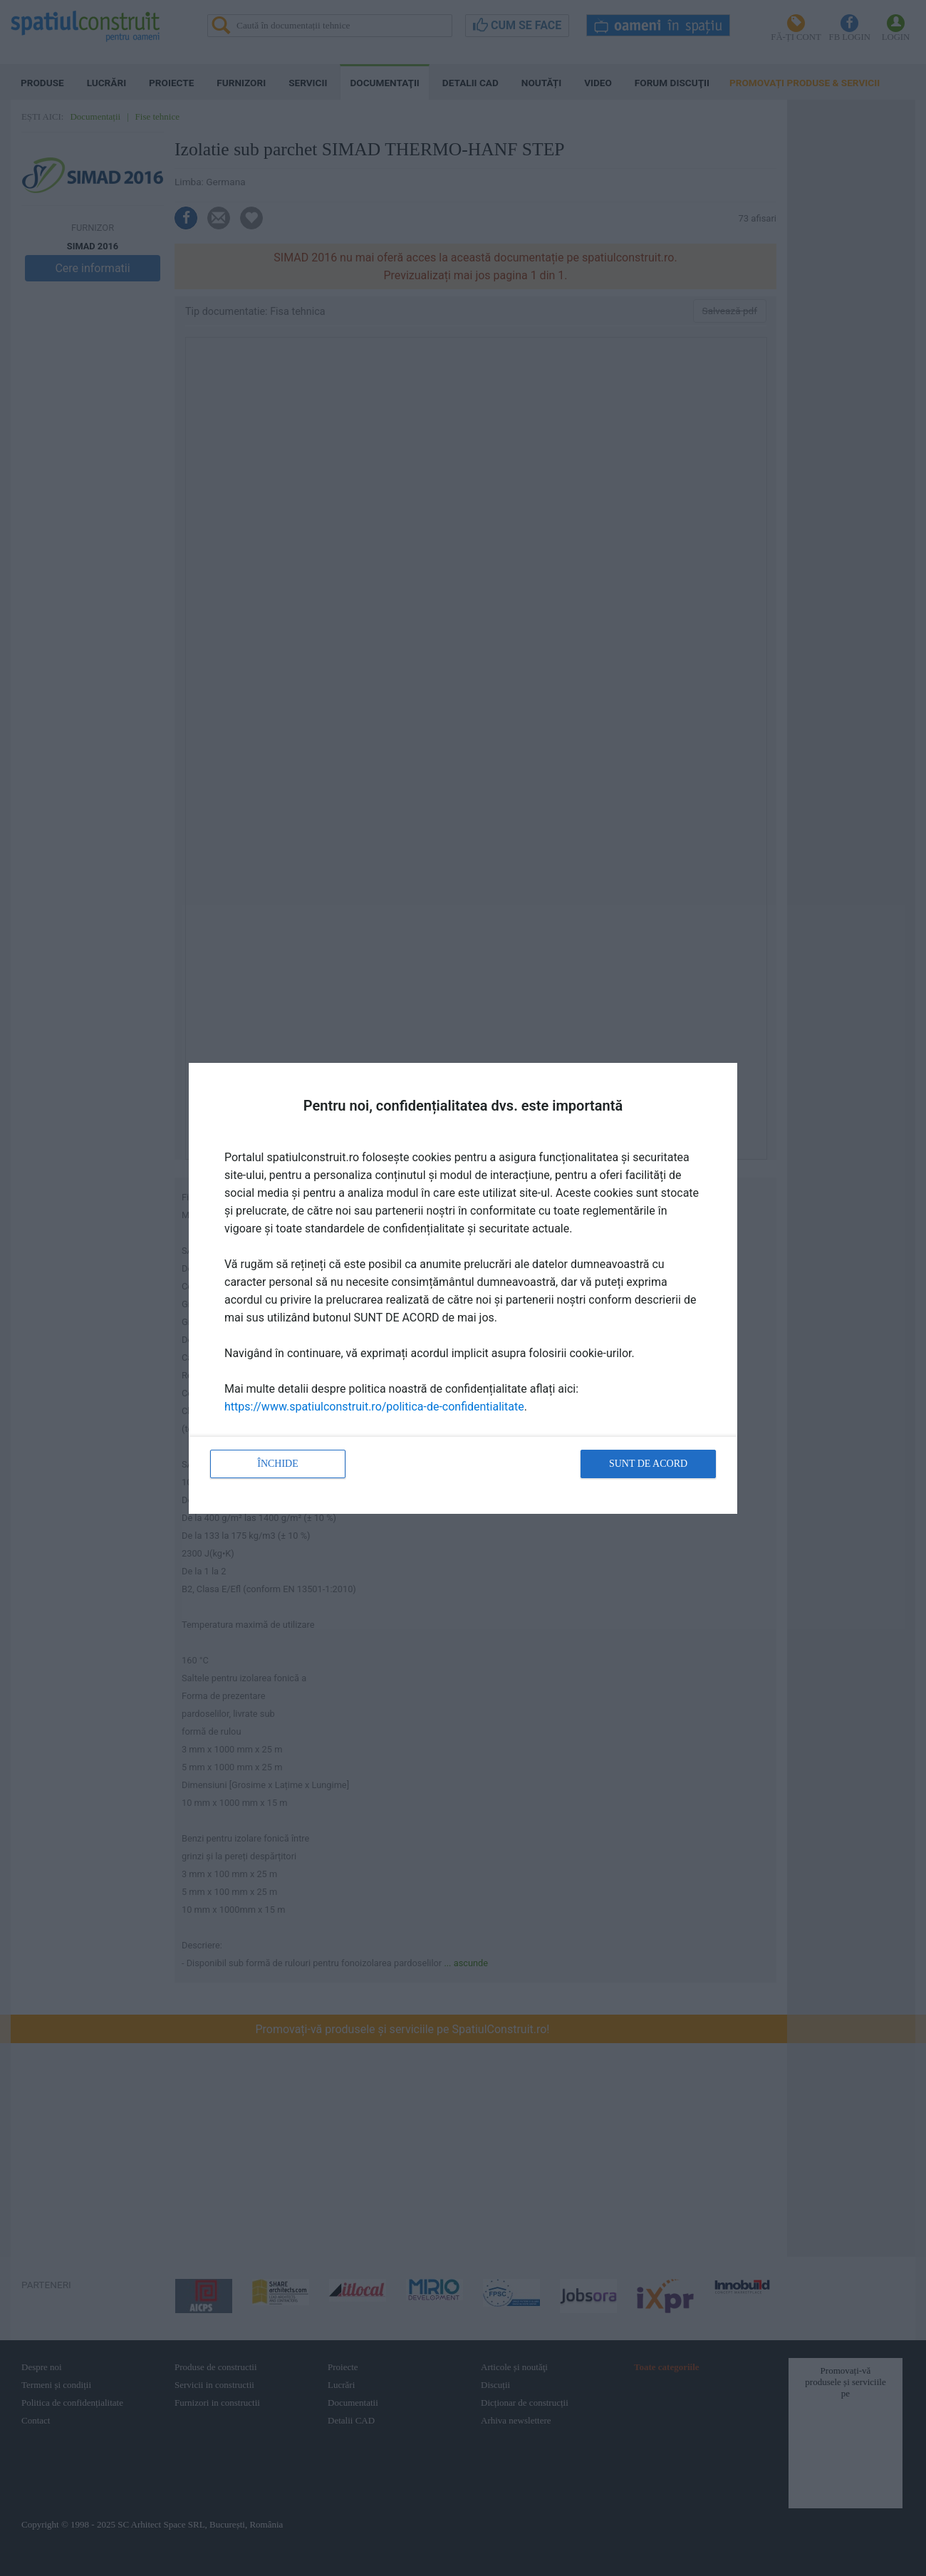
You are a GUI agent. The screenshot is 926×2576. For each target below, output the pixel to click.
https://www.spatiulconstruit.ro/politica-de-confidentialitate (374, 1406)
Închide (277, 1463)
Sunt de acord (648, 1463)
